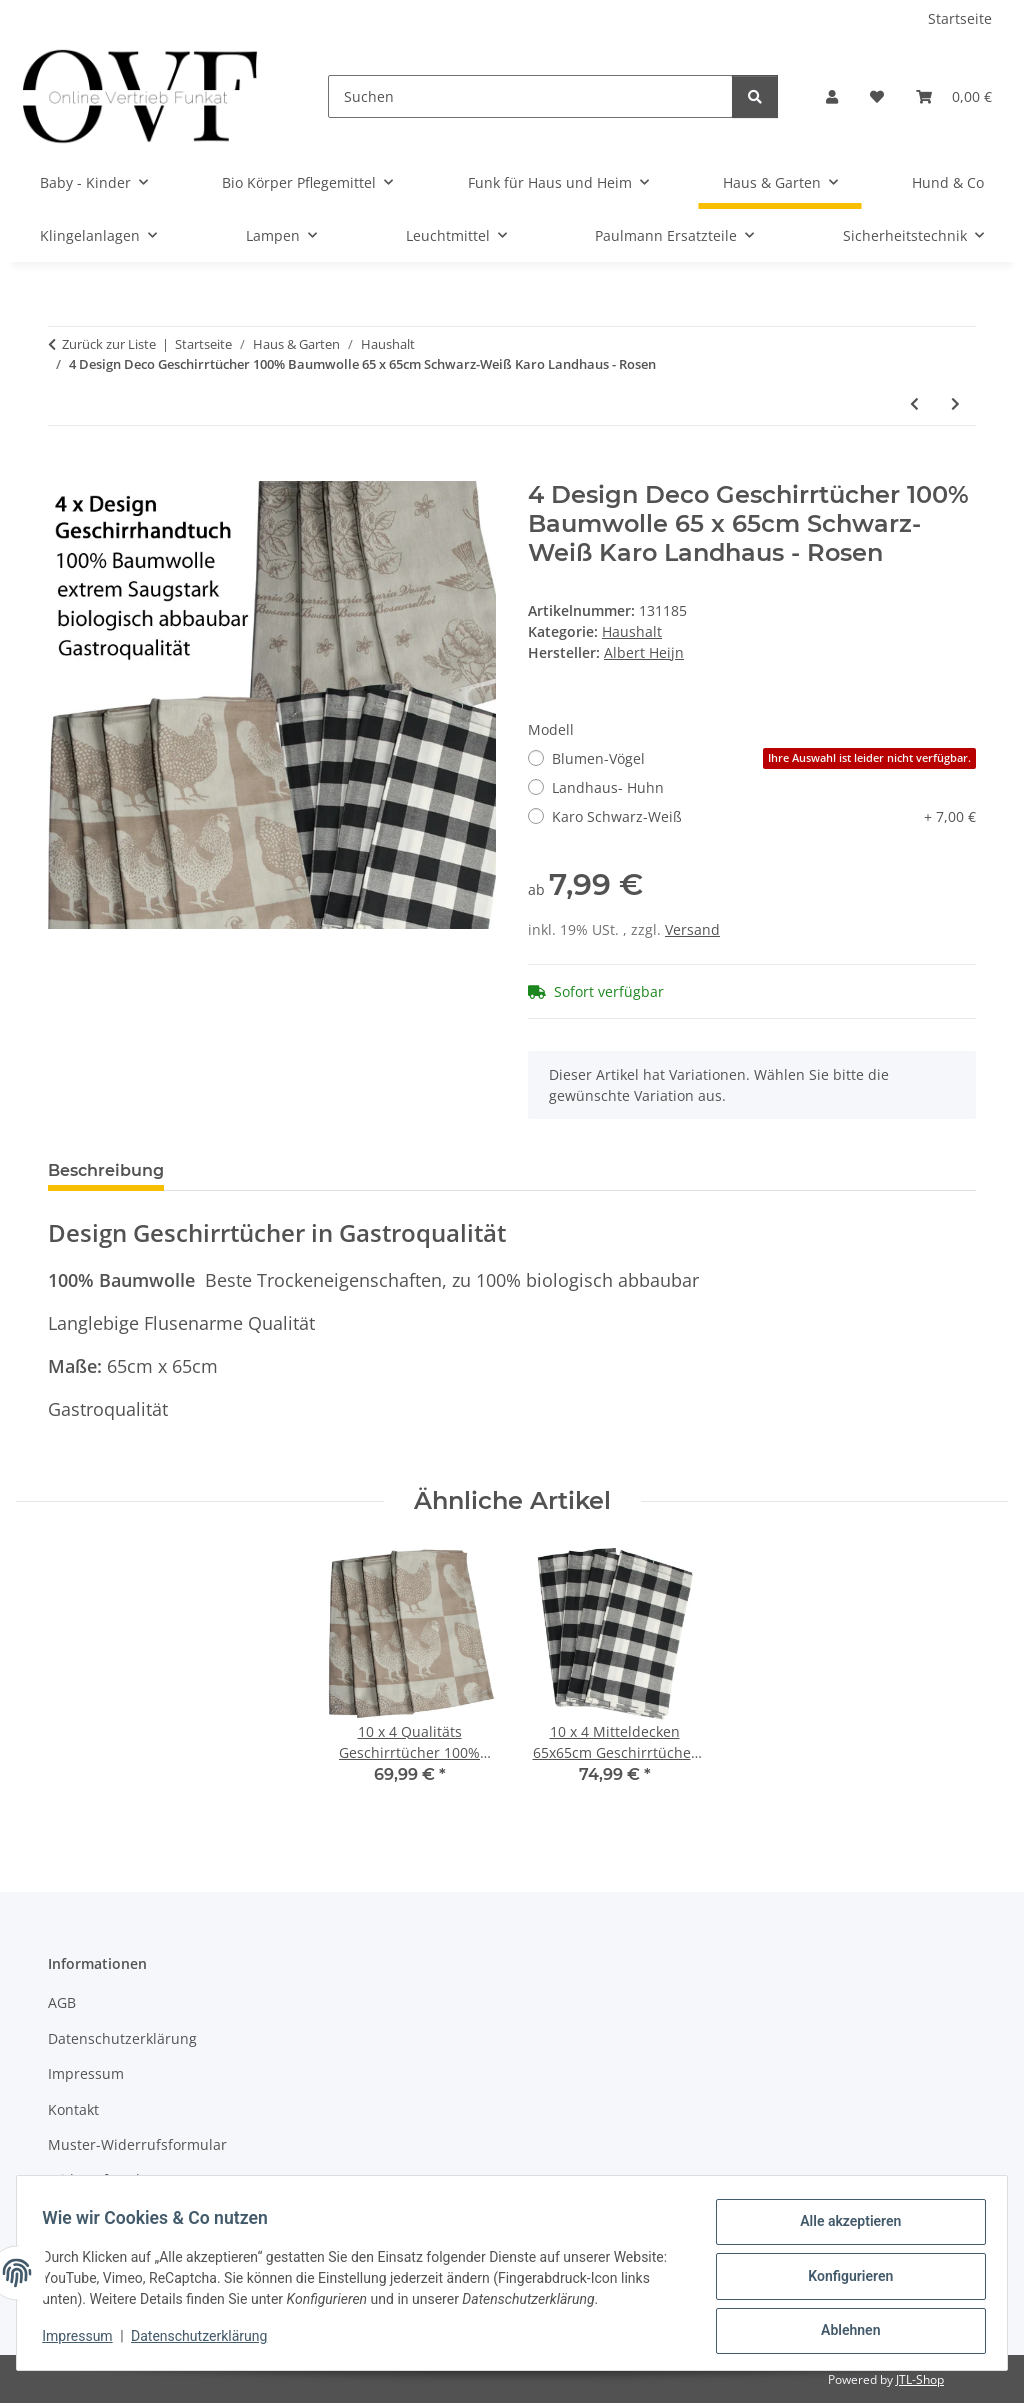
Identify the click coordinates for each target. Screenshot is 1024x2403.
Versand (692, 929)
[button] (832, 96)
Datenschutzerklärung (206, 2341)
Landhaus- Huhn (608, 787)
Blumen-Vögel (764, 758)
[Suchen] (530, 96)
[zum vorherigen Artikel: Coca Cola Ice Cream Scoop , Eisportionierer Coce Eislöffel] (914, 403)
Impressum (84, 2341)
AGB (62, 2002)
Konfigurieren (843, 2280)
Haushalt (632, 631)
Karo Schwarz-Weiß (764, 816)
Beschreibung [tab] (106, 1170)
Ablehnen (843, 2332)
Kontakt (73, 2109)
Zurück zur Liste (109, 344)
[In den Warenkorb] (64, 470)
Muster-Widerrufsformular (137, 2144)
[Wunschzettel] (877, 96)
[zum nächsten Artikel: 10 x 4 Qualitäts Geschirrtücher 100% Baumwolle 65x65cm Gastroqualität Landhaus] (955, 403)
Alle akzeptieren (843, 2228)
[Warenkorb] (954, 96)
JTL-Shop (920, 2379)
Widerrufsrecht (99, 2179)
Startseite (960, 18)
